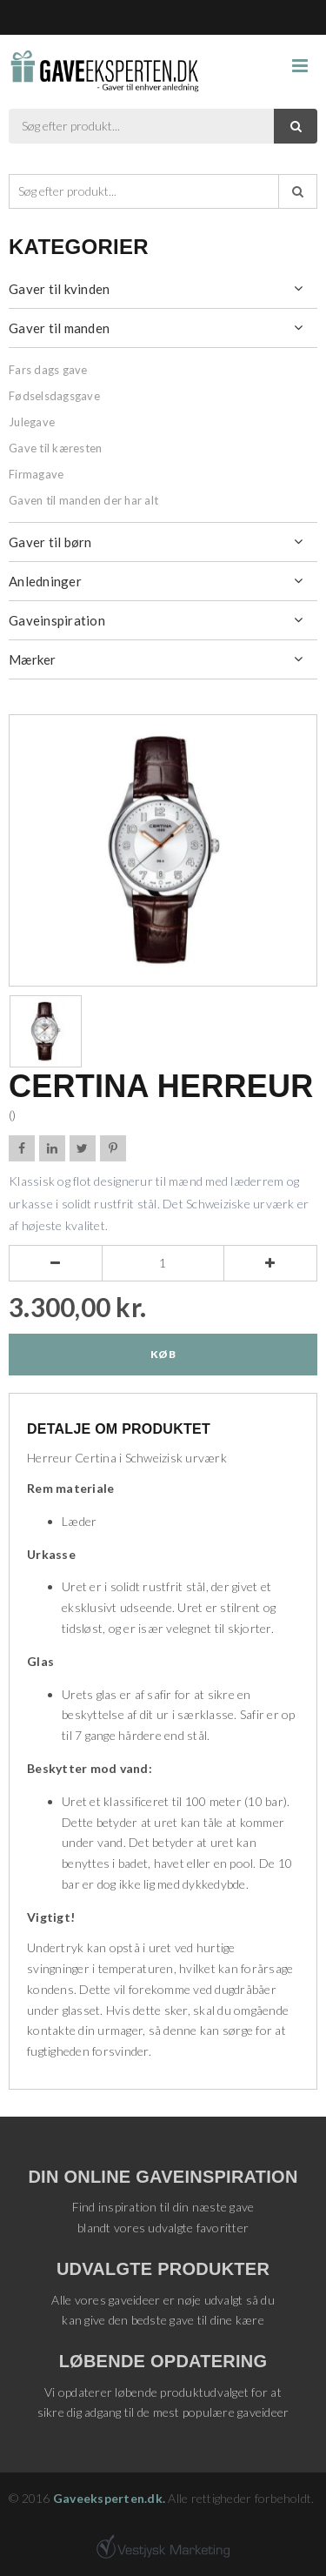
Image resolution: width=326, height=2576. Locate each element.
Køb (163, 1354)
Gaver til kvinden (59, 289)
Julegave (32, 422)
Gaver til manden (59, 328)
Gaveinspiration (57, 620)
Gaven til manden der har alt (83, 500)
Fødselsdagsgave (54, 396)
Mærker (33, 659)
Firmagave (36, 474)
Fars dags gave (48, 370)
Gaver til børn (50, 542)
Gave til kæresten (55, 448)
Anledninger (45, 581)
